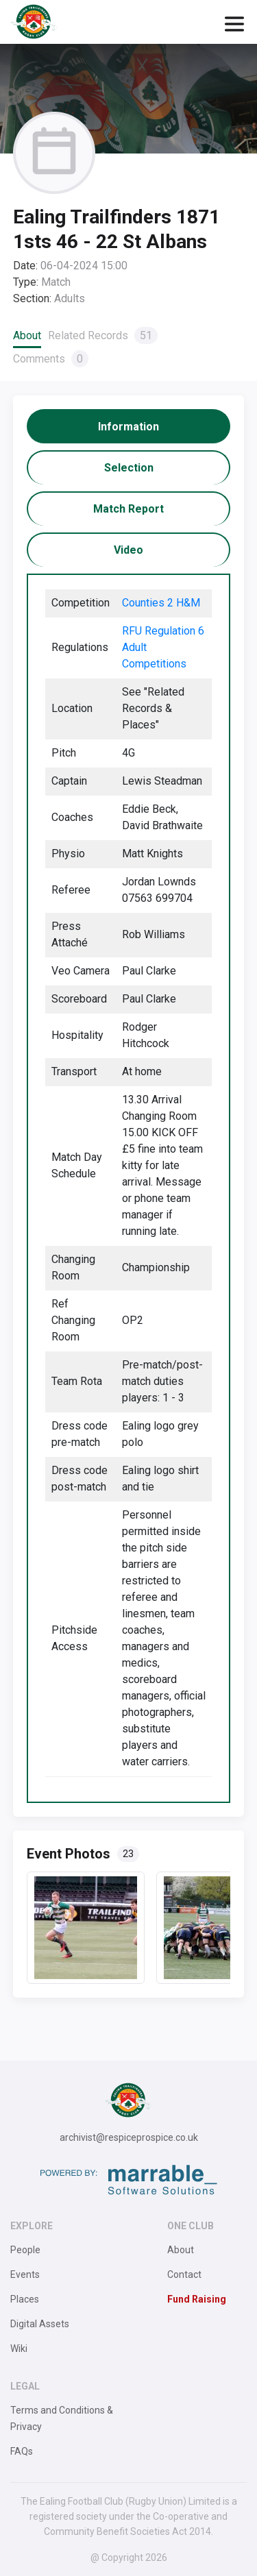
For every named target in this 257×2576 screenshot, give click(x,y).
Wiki (18, 2348)
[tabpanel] (129, 1188)
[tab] (128, 427)
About (27, 335)
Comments (50, 358)
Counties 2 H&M (161, 602)
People (25, 2249)
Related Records (103, 335)
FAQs (21, 2451)
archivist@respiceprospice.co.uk (129, 2137)
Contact (184, 2274)
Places (24, 2299)
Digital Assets (39, 2323)
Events (25, 2274)
